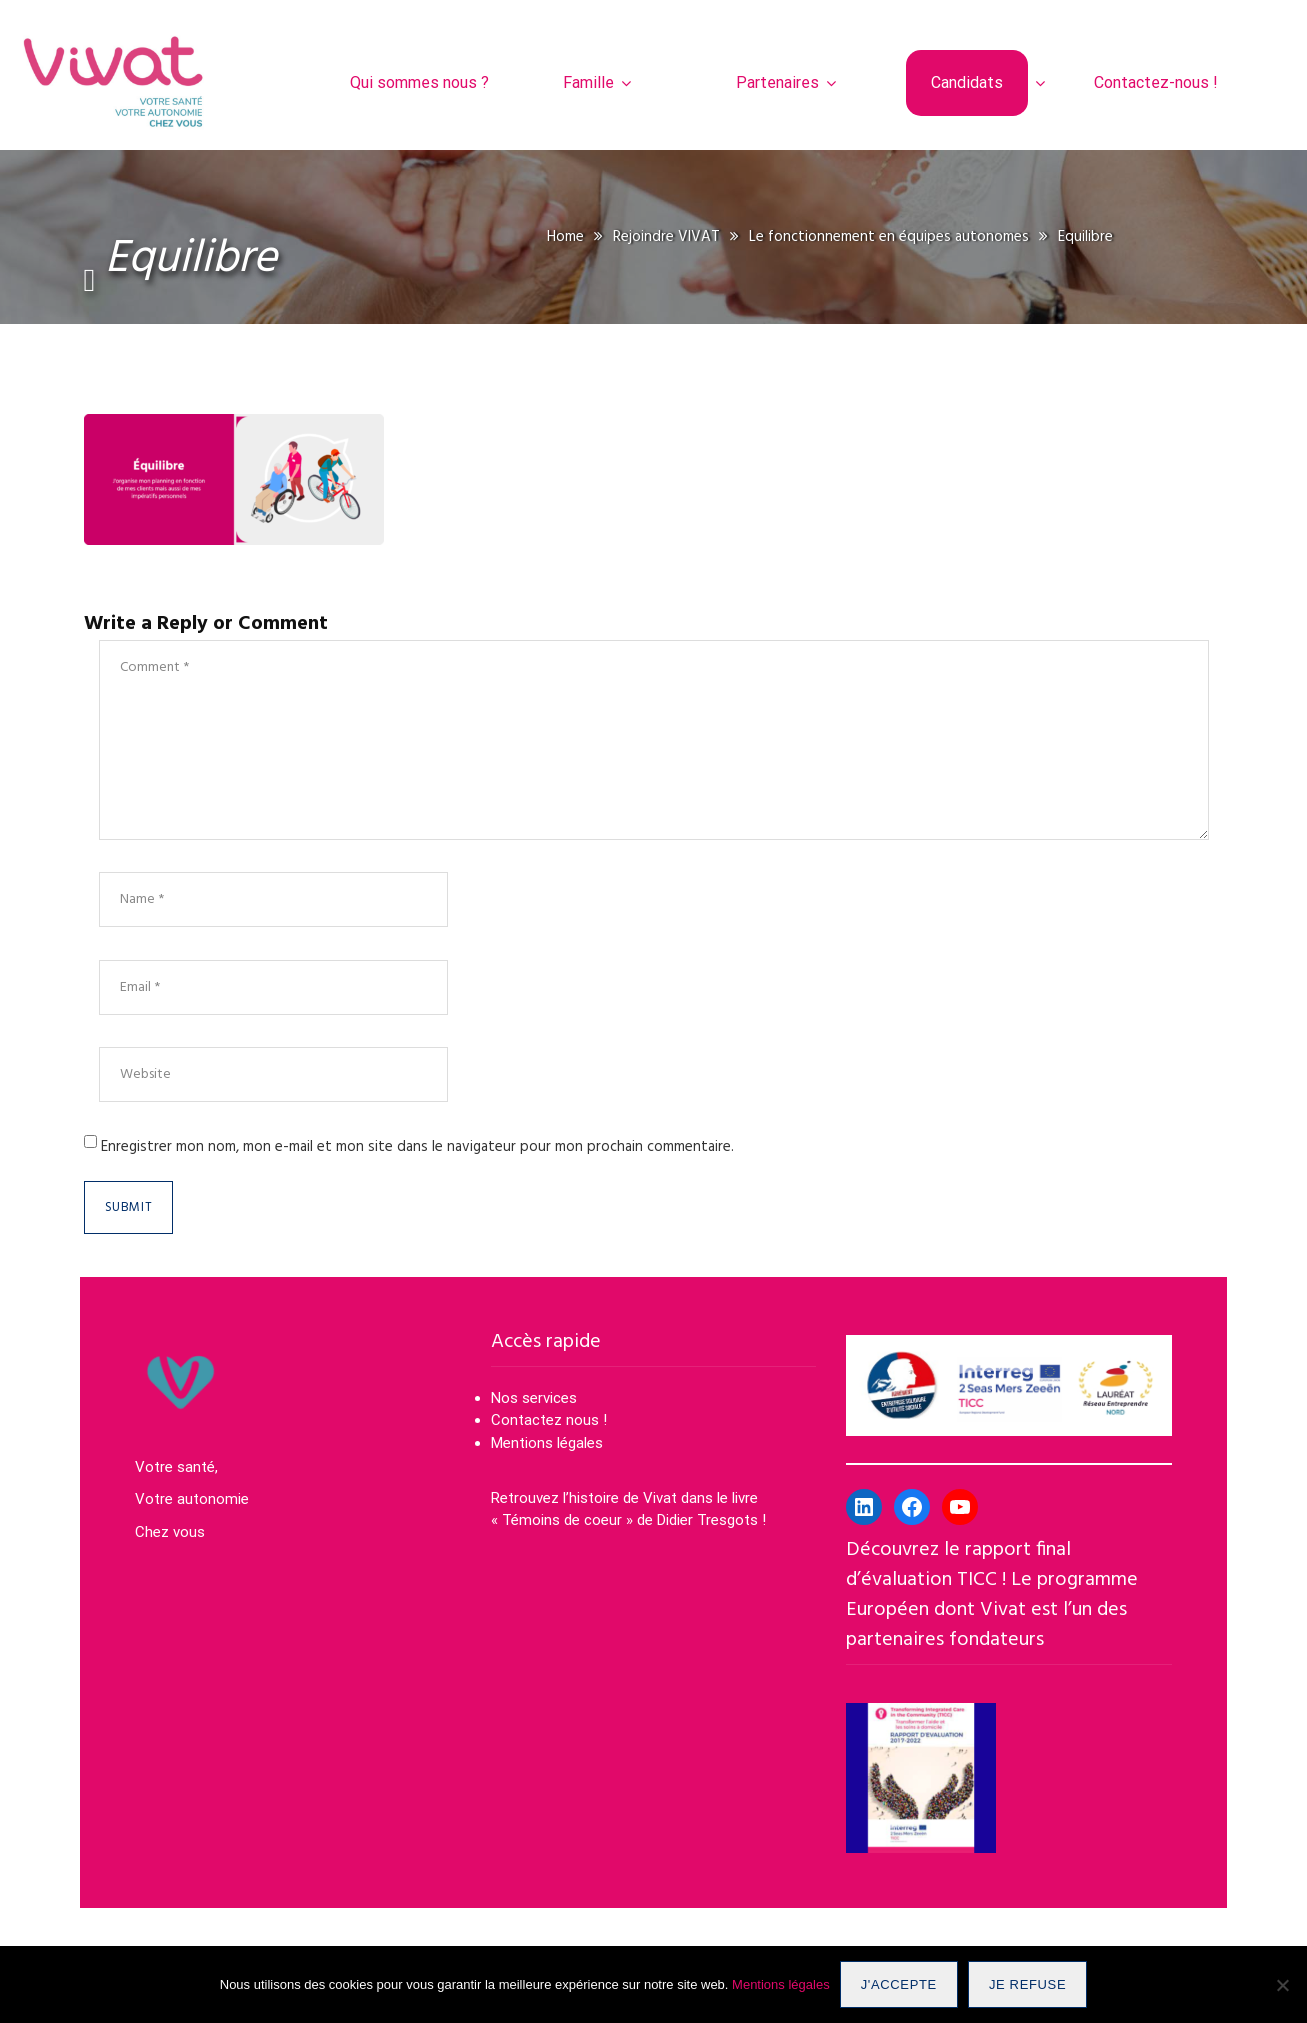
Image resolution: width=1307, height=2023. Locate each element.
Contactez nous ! (551, 1420)
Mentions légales (547, 1443)
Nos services (534, 1398)
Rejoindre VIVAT (666, 237)
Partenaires (777, 82)
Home (565, 237)
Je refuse (1027, 1984)
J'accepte (899, 1984)
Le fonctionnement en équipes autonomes (889, 237)
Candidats (967, 82)
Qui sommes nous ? (419, 82)
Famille (588, 82)
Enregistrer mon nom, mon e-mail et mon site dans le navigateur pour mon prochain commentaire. (417, 1147)
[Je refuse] (1282, 1985)
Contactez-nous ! (1156, 82)
